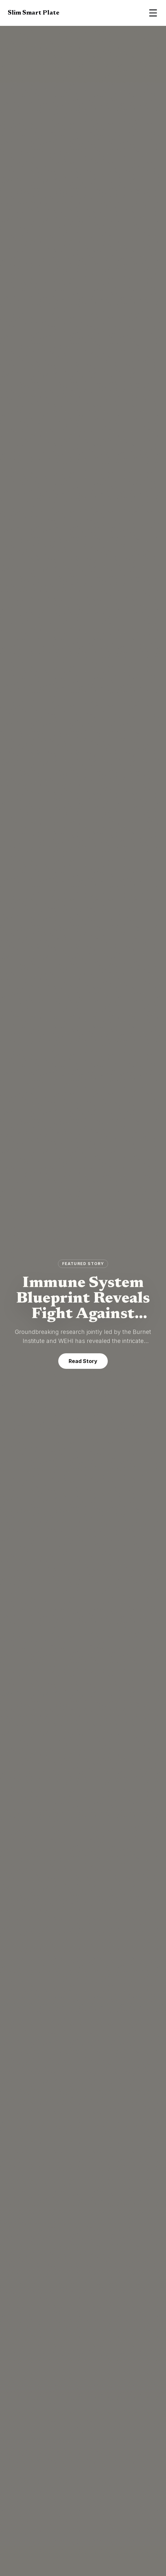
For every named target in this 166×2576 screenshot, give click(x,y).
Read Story (83, 1361)
